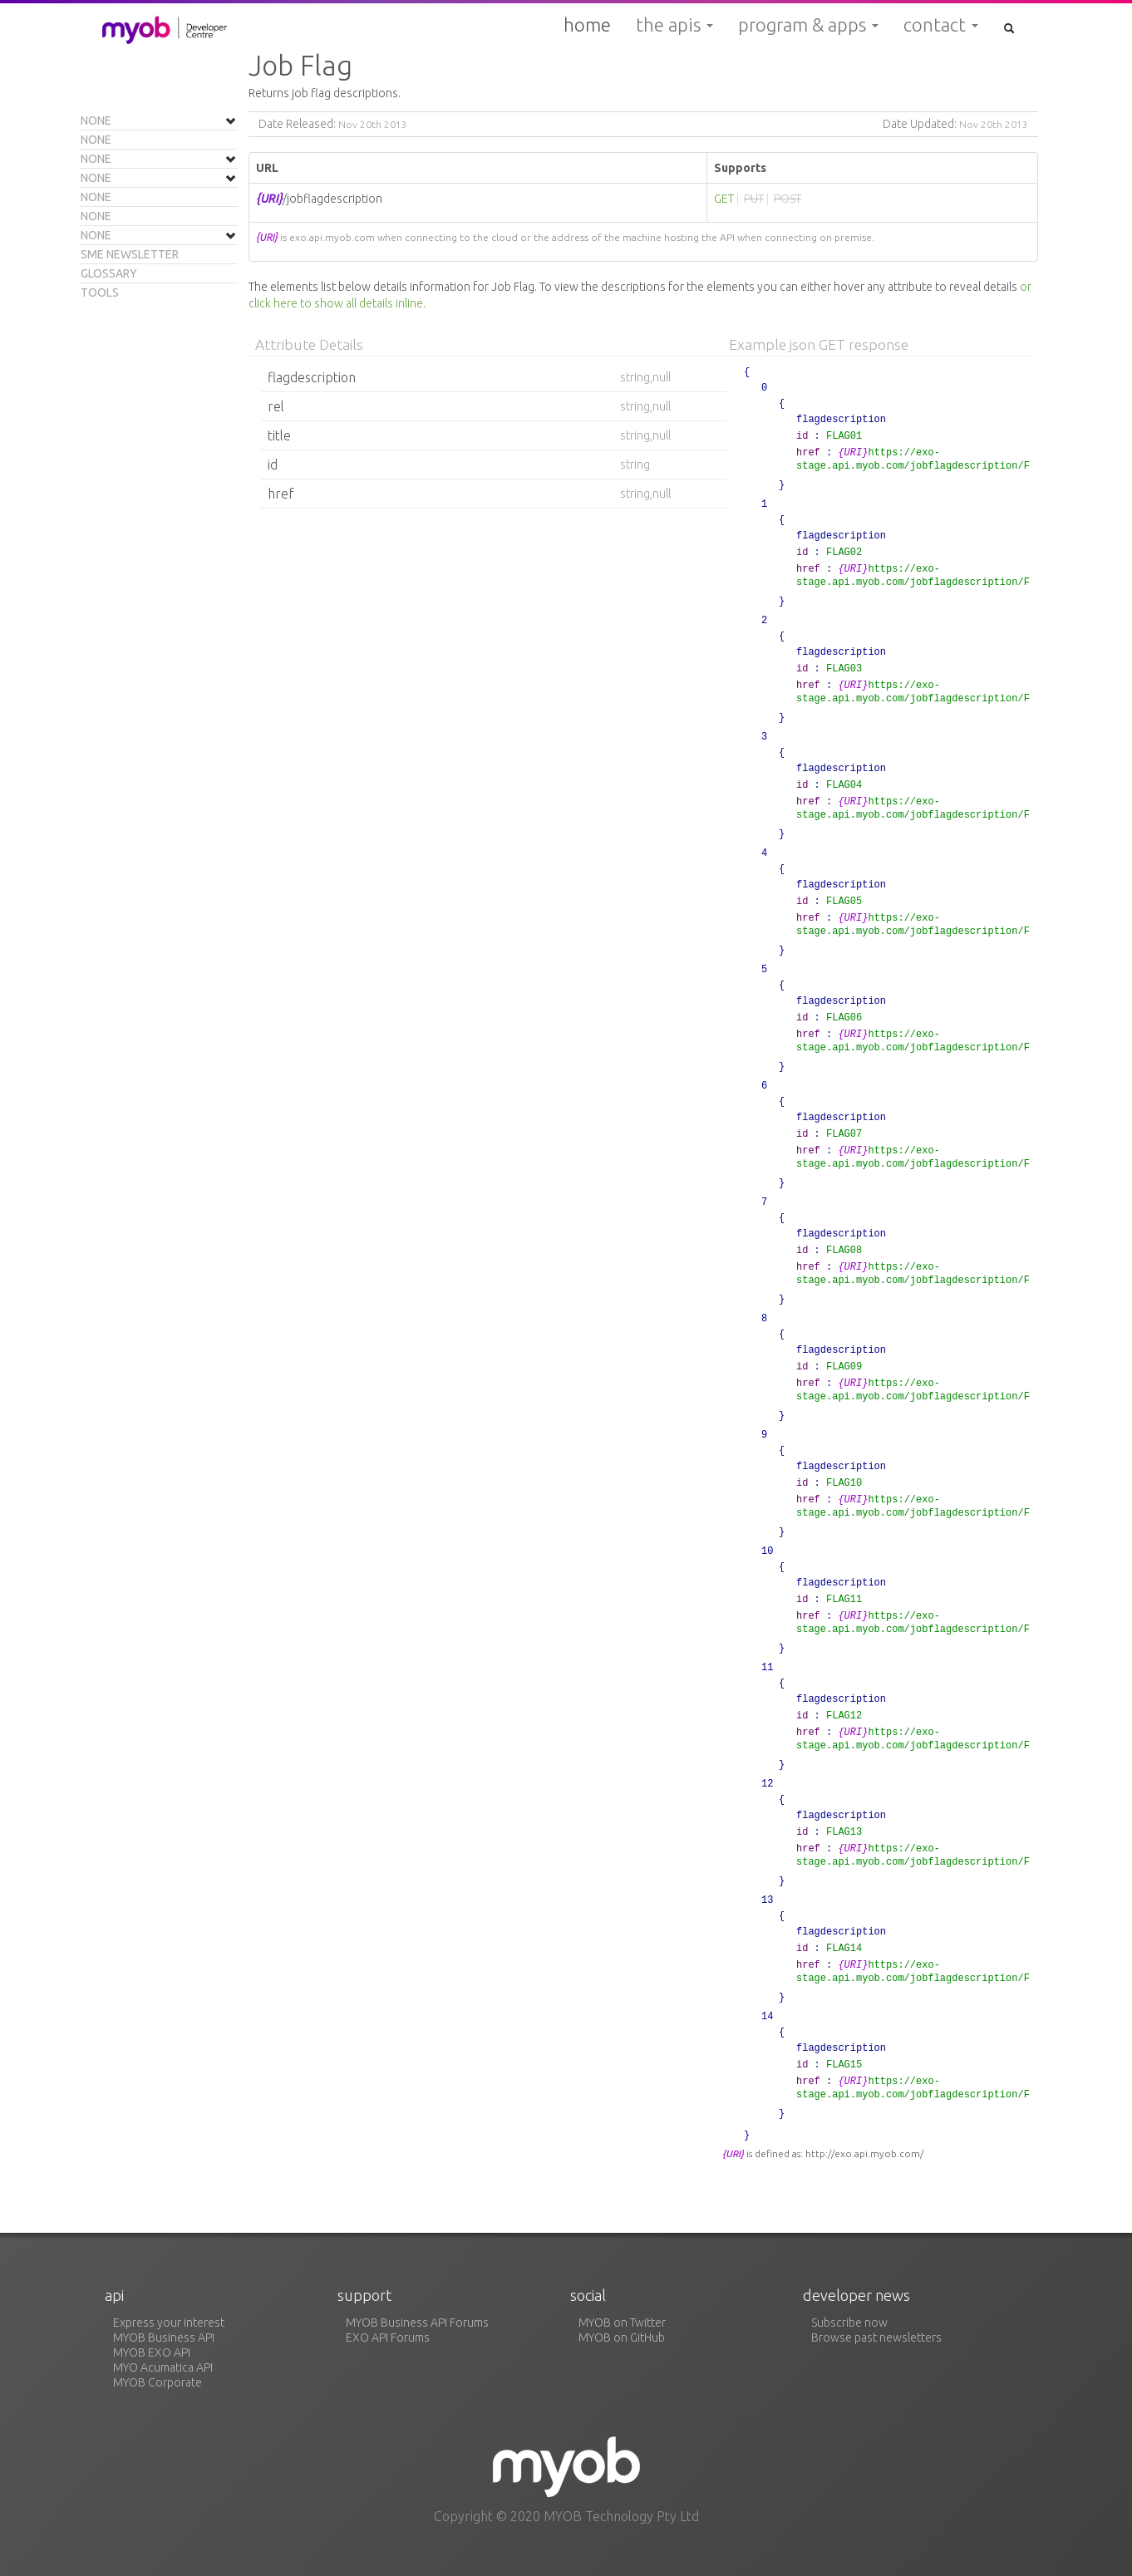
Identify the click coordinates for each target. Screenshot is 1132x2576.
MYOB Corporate (157, 2382)
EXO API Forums (388, 2337)
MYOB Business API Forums (417, 2322)
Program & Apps (808, 25)
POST (787, 198)
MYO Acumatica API (163, 2367)
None (96, 120)
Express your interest (168, 2322)
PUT (754, 198)
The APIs (674, 25)
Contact (940, 25)
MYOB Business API (163, 2337)
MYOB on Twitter (622, 2322)
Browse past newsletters (876, 2337)
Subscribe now (849, 2322)
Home (587, 24)
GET (724, 198)
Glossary (109, 273)
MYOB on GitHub (621, 2337)
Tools (100, 292)
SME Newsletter (130, 254)
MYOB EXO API (151, 2352)
